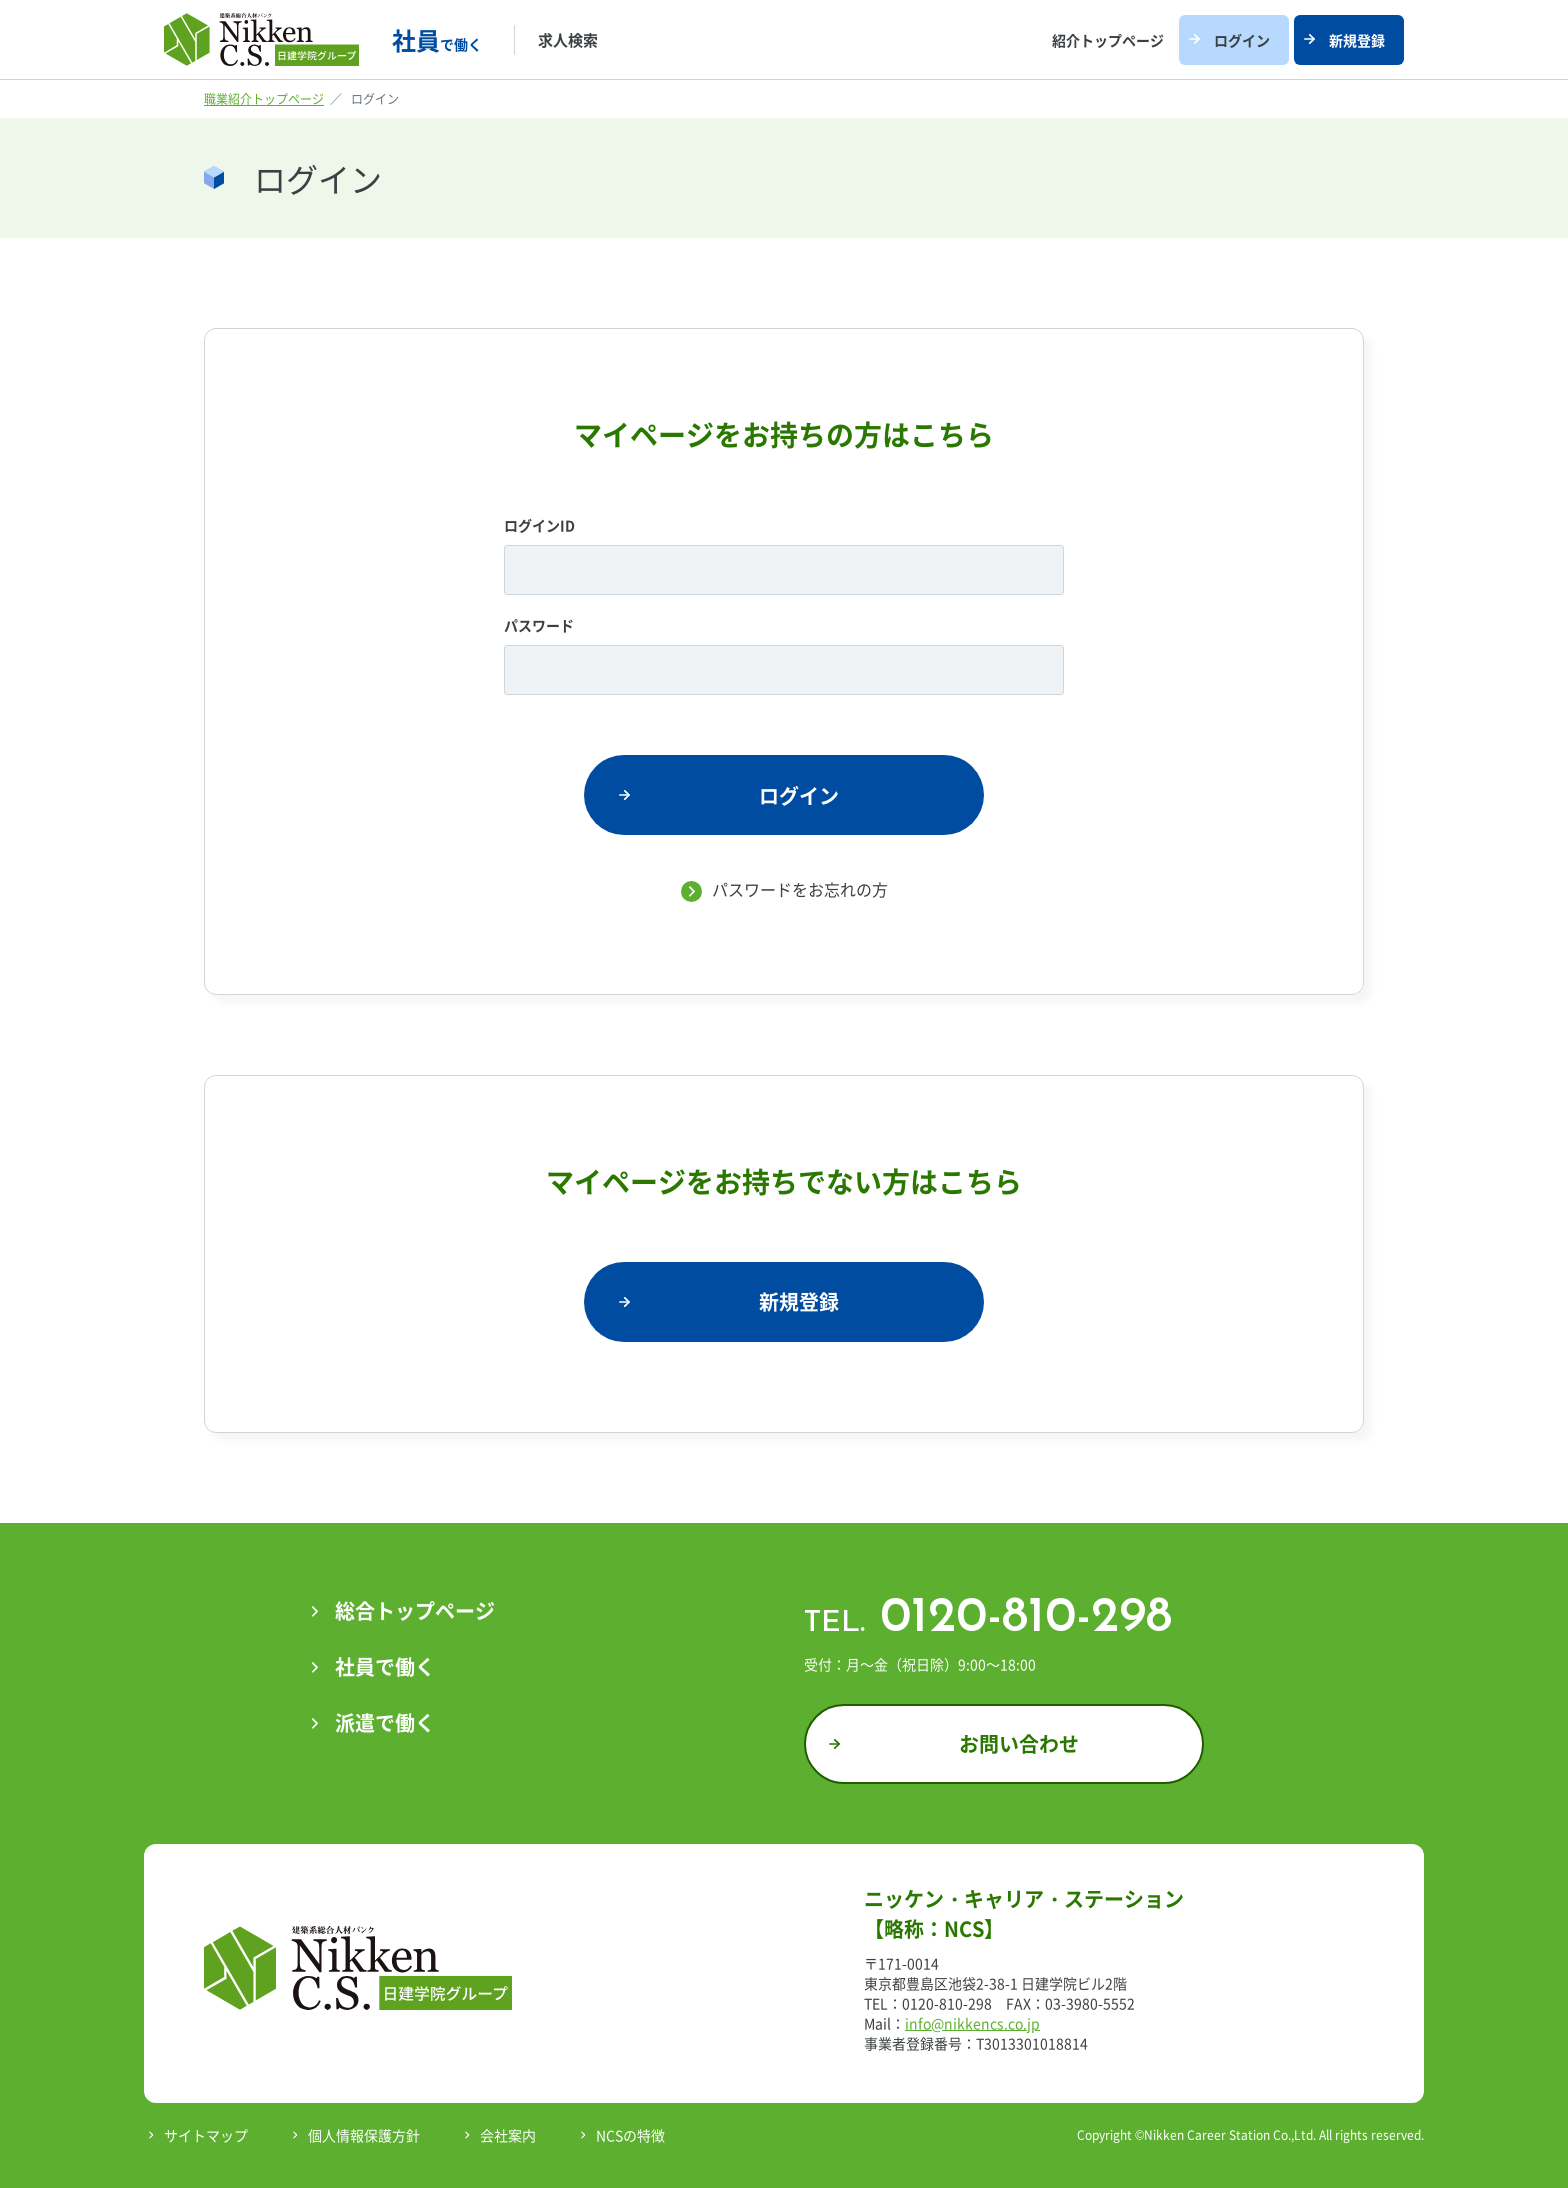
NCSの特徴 (630, 2135)
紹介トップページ (1108, 40)
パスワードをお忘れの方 (800, 889)
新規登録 (1357, 40)
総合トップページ (415, 1610)
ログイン (1242, 40)
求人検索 (568, 40)
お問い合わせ (1019, 1743)
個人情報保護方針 (364, 2135)
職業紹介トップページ (264, 99)
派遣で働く (385, 1722)
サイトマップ (206, 2135)
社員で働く (385, 1666)
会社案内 (508, 2135)
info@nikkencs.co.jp (972, 2023)
